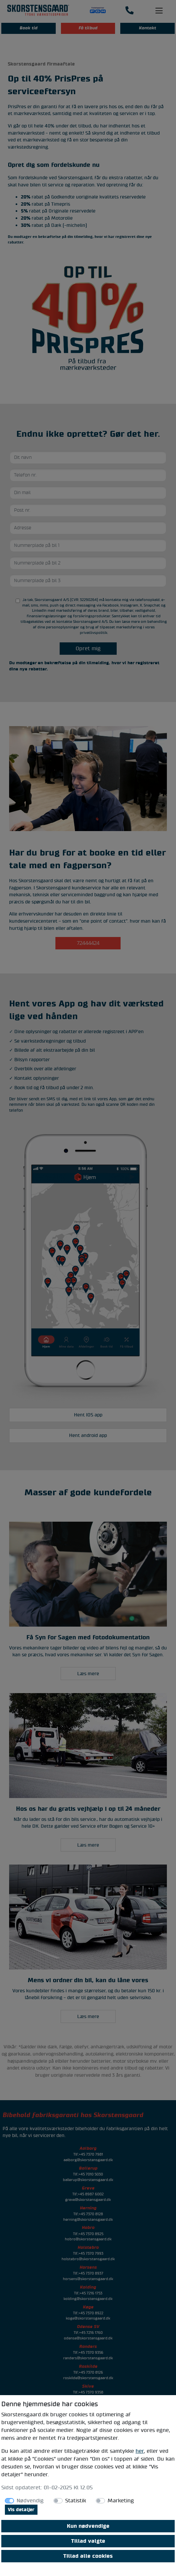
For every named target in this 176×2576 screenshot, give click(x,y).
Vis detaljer (21, 2509)
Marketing (121, 2500)
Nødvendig (30, 2500)
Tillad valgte (88, 2541)
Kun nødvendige (88, 2526)
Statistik (75, 2500)
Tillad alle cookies (88, 2556)
